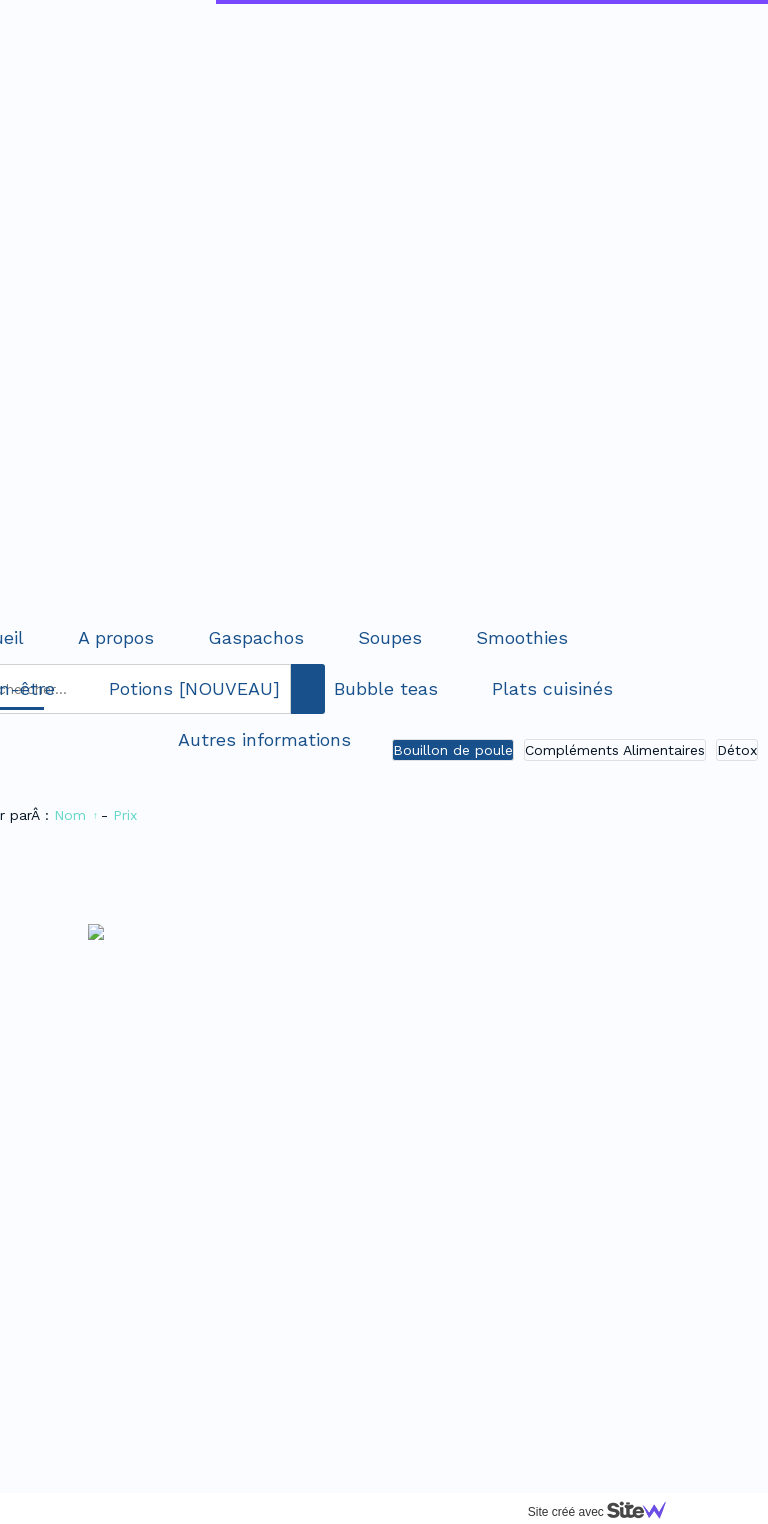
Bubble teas (170, 688)
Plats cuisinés (336, 688)
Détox (521, 750)
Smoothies (306, 637)
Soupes (174, 637)
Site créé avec (389, 1512)
